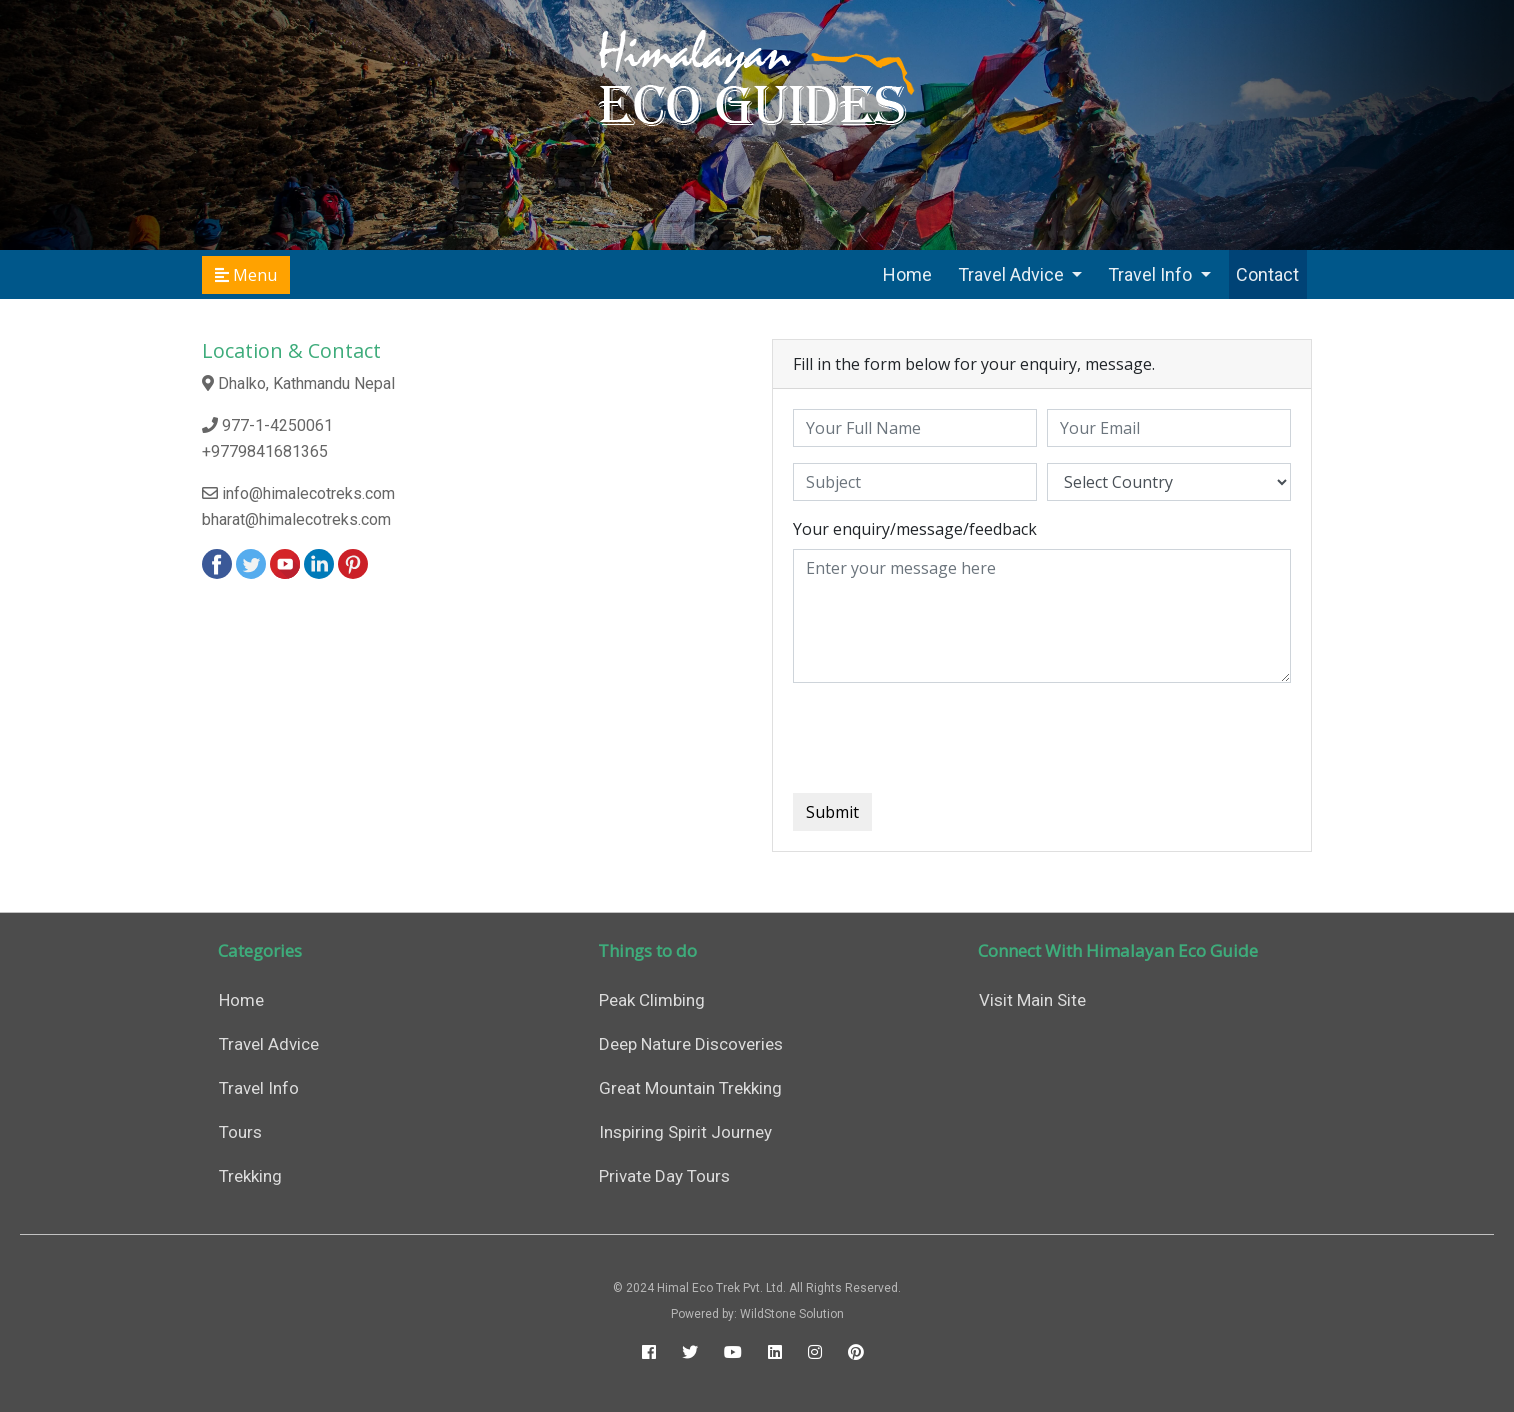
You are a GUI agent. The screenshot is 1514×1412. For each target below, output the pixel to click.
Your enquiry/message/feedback (915, 529)
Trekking (250, 1176)
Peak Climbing (652, 1000)
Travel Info (1152, 274)
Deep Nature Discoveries (691, 1044)
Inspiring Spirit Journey (685, 1132)
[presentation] (945, 738)
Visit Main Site (1032, 1000)
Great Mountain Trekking (690, 1088)
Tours (240, 1132)
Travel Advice (1013, 274)
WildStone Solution (792, 1314)
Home (907, 274)
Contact (1267, 274)
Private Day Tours (664, 1176)
